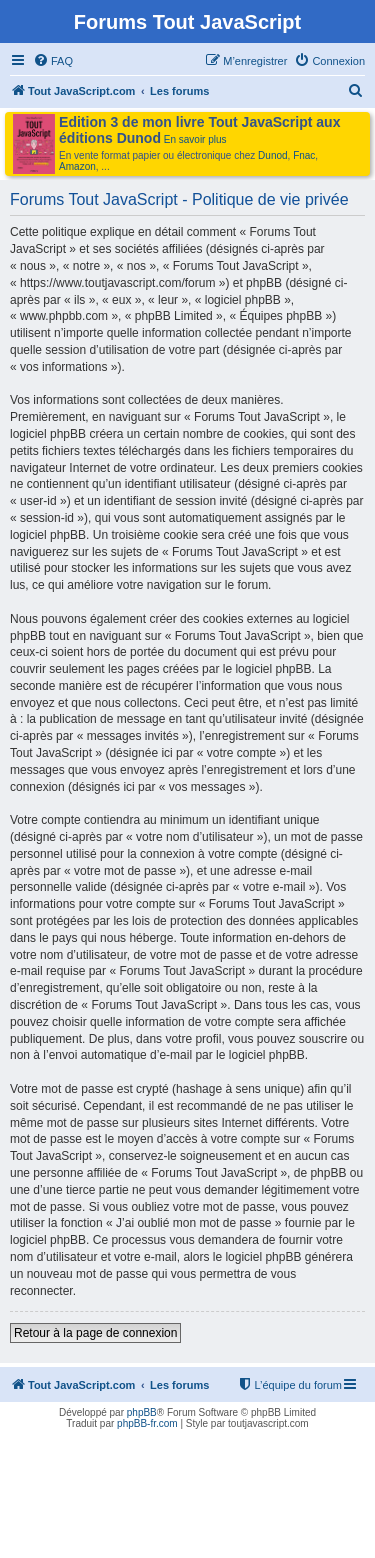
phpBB (142, 1412)
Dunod (272, 155)
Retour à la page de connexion (95, 1333)
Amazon (77, 166)
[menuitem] (53, 61)
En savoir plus (195, 139)
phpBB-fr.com (147, 1423)
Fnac (304, 155)
